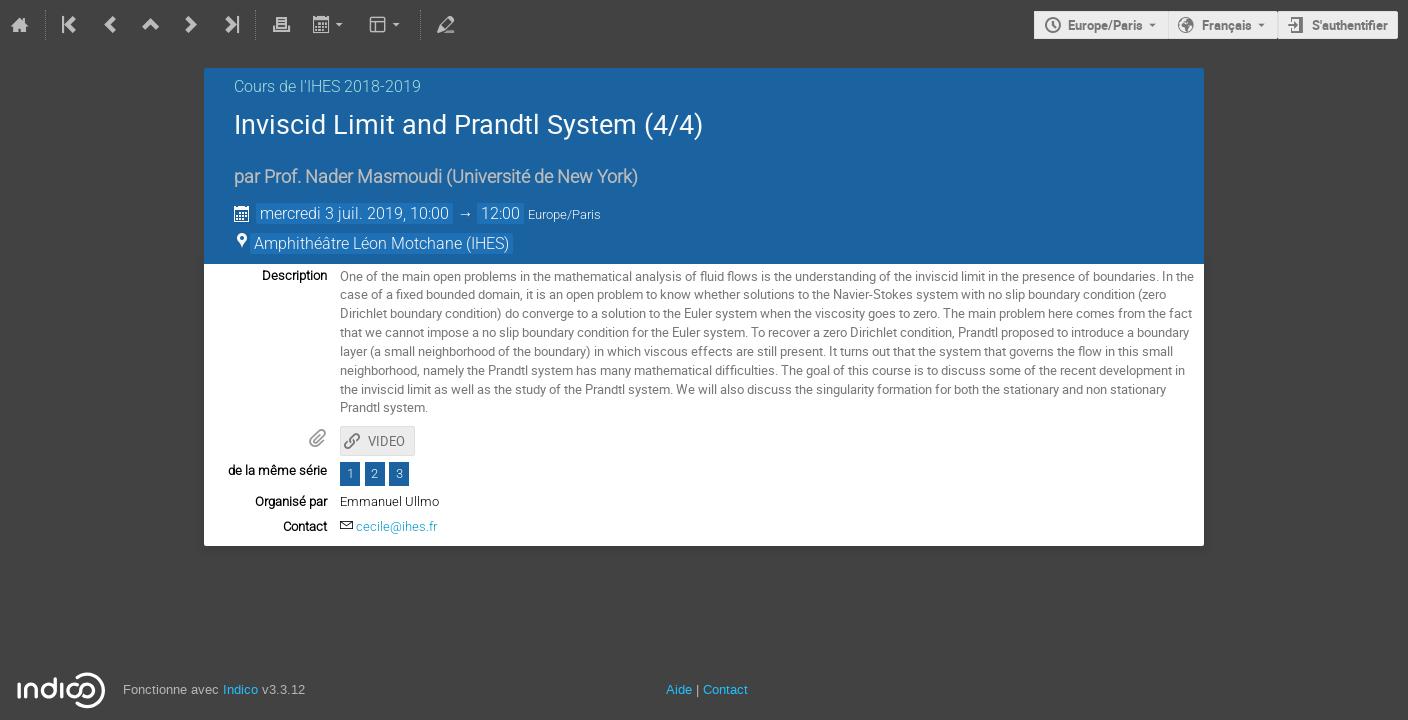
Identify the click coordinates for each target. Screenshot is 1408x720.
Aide (679, 689)
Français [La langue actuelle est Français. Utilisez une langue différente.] (1227, 25)
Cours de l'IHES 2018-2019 (327, 86)
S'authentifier (1350, 25)
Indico (240, 689)
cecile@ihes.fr (396, 526)
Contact (725, 689)
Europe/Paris (1105, 25)
